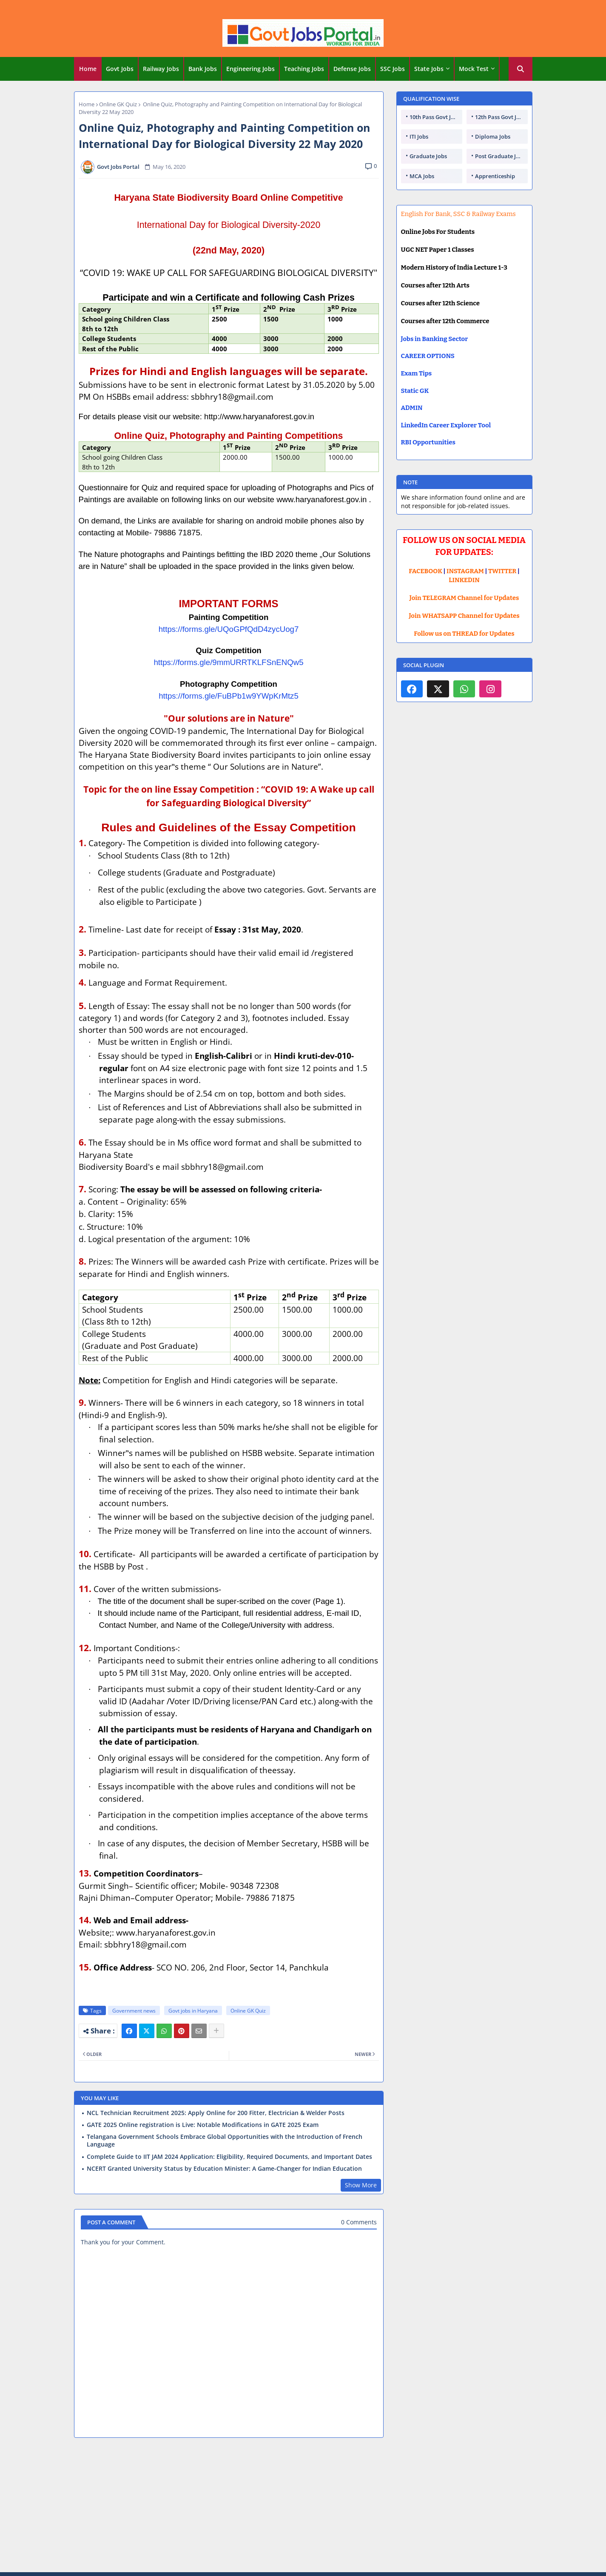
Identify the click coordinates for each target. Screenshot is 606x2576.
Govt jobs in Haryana (193, 2010)
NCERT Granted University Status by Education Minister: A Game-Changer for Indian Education (224, 2168)
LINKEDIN (464, 580)
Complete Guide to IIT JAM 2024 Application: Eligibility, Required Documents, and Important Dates (229, 2157)
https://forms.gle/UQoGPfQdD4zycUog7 (229, 629)
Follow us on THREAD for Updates (464, 633)
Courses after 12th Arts (435, 285)
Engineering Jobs (250, 69)
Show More (361, 2185)
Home (88, 69)
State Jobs (429, 69)
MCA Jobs (422, 176)
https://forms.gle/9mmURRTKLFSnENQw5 (228, 662)
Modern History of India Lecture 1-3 (454, 267)
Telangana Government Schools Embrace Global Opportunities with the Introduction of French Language (224, 2140)
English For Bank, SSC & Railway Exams (458, 214)
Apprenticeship (495, 176)
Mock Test (474, 69)
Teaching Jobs (304, 69)
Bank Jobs (202, 69)
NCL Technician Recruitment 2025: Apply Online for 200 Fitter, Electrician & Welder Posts (215, 2113)
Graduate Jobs (428, 156)
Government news (134, 2010)
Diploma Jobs (492, 136)
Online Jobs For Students (438, 232)
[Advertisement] (303, 2506)
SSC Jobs (392, 69)
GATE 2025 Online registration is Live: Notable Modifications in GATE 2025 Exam (203, 2125)
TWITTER (502, 571)
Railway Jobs (161, 69)
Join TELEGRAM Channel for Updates (464, 598)
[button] (520, 69)
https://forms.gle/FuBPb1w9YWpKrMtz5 (229, 695)
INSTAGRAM (465, 571)
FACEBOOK (425, 571)
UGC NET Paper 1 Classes (437, 249)
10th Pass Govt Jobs (435, 117)
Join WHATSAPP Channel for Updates (464, 616)
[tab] (88, 69)
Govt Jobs (120, 69)
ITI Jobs (419, 136)
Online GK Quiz (118, 104)
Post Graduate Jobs (500, 156)
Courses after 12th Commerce (445, 321)
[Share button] (216, 2031)
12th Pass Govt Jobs (500, 117)
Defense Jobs (352, 69)
